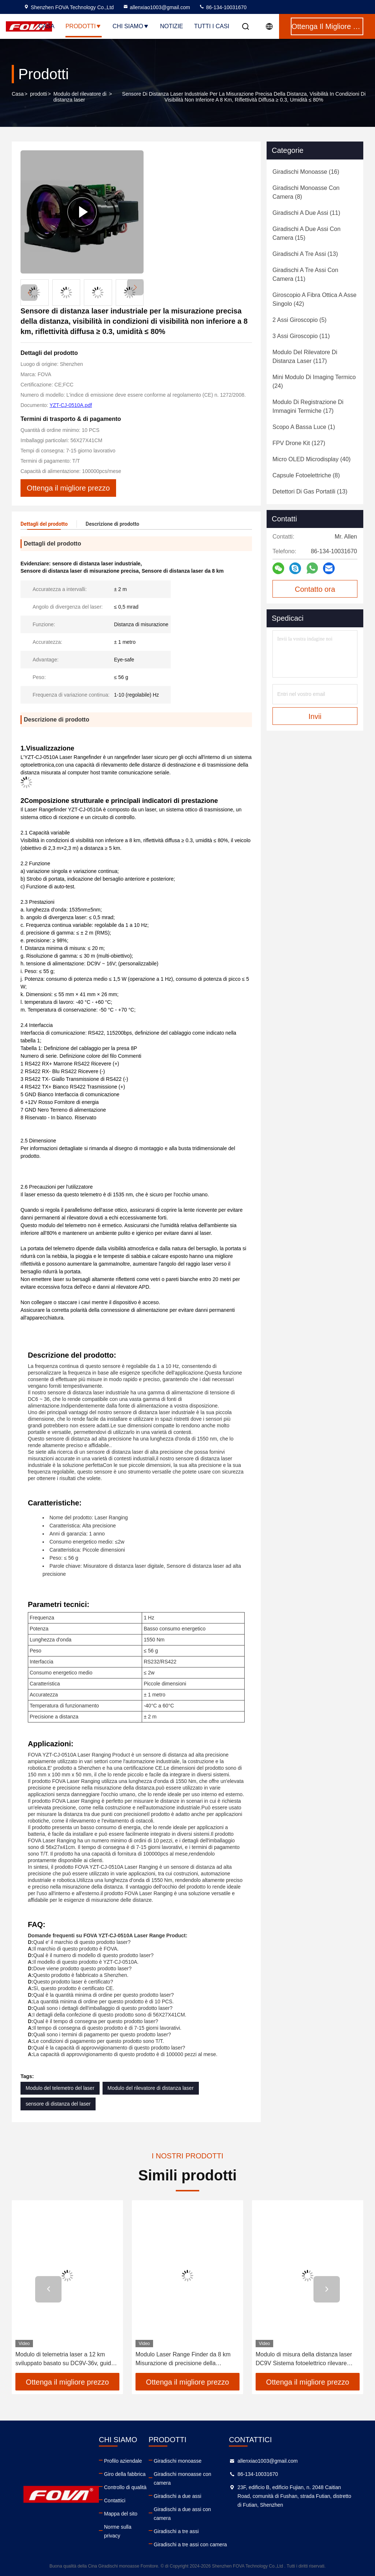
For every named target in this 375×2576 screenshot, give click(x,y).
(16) (305, 172)
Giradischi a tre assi (176, 2531)
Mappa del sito (120, 2514)
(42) (314, 299)
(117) (304, 356)
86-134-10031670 (222, 7)
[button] (135, 287)
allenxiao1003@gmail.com (156, 7)
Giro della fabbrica (125, 2474)
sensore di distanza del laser (58, 2104)
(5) (299, 320)
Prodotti (84, 26)
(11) (306, 213)
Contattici (114, 2500)
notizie (171, 26)
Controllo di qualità (125, 2487)
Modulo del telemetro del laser (60, 2088)
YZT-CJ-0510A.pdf (70, 405)
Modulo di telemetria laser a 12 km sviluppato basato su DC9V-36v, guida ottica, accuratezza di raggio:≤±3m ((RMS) (64, 2359)
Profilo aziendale (123, 2461)
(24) (314, 381)
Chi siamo (130, 26)
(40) (311, 459)
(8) (305, 192)
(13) (305, 254)
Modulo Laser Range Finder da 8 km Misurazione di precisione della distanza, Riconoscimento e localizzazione (183, 2359)
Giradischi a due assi (177, 2496)
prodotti (38, 94)
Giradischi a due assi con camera (182, 2513)
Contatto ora (315, 589)
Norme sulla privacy (117, 2531)
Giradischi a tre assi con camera (190, 2544)
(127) (298, 443)
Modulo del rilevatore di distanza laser (80, 97)
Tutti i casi (211, 26)
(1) (303, 427)
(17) (308, 406)
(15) (306, 233)
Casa (46, 26)
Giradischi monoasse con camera (182, 2478)
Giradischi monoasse (178, 2461)
